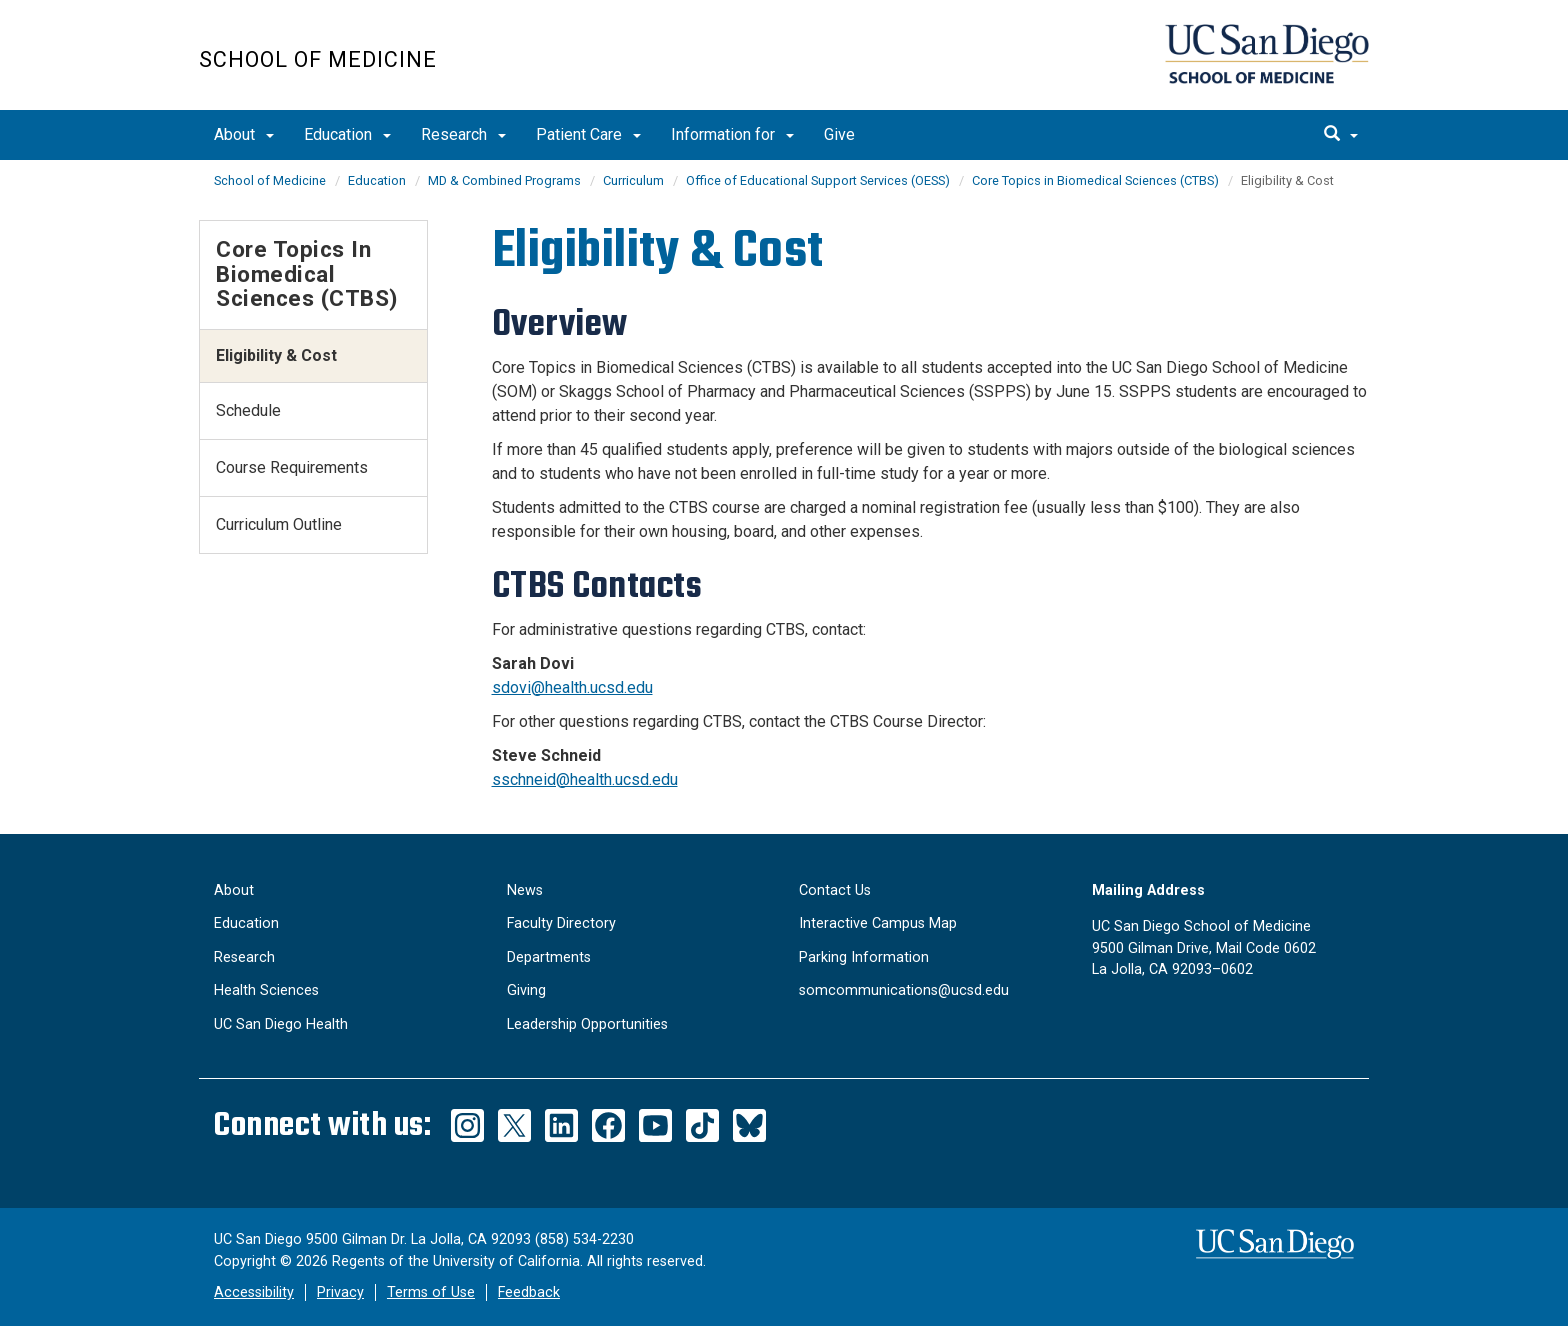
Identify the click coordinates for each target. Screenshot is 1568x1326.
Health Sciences (266, 990)
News (525, 890)
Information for (732, 134)
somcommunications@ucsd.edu (904, 990)
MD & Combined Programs (504, 180)
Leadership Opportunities (587, 1024)
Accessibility (254, 1292)
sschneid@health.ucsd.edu (585, 779)
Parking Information (864, 957)
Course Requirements (292, 467)
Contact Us (835, 890)
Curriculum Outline (279, 524)
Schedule (248, 410)
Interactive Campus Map (878, 923)
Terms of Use (431, 1292)
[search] (1341, 135)
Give (839, 134)
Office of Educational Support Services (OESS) (818, 180)
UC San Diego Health (281, 1024)
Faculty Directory (561, 923)
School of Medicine (318, 59)
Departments (549, 957)
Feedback (529, 1292)
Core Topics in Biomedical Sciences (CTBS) (1095, 180)
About (244, 134)
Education (347, 134)
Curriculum (633, 180)
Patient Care (588, 134)
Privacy (340, 1292)
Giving (526, 990)
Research (463, 134)
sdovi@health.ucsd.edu (572, 687)
